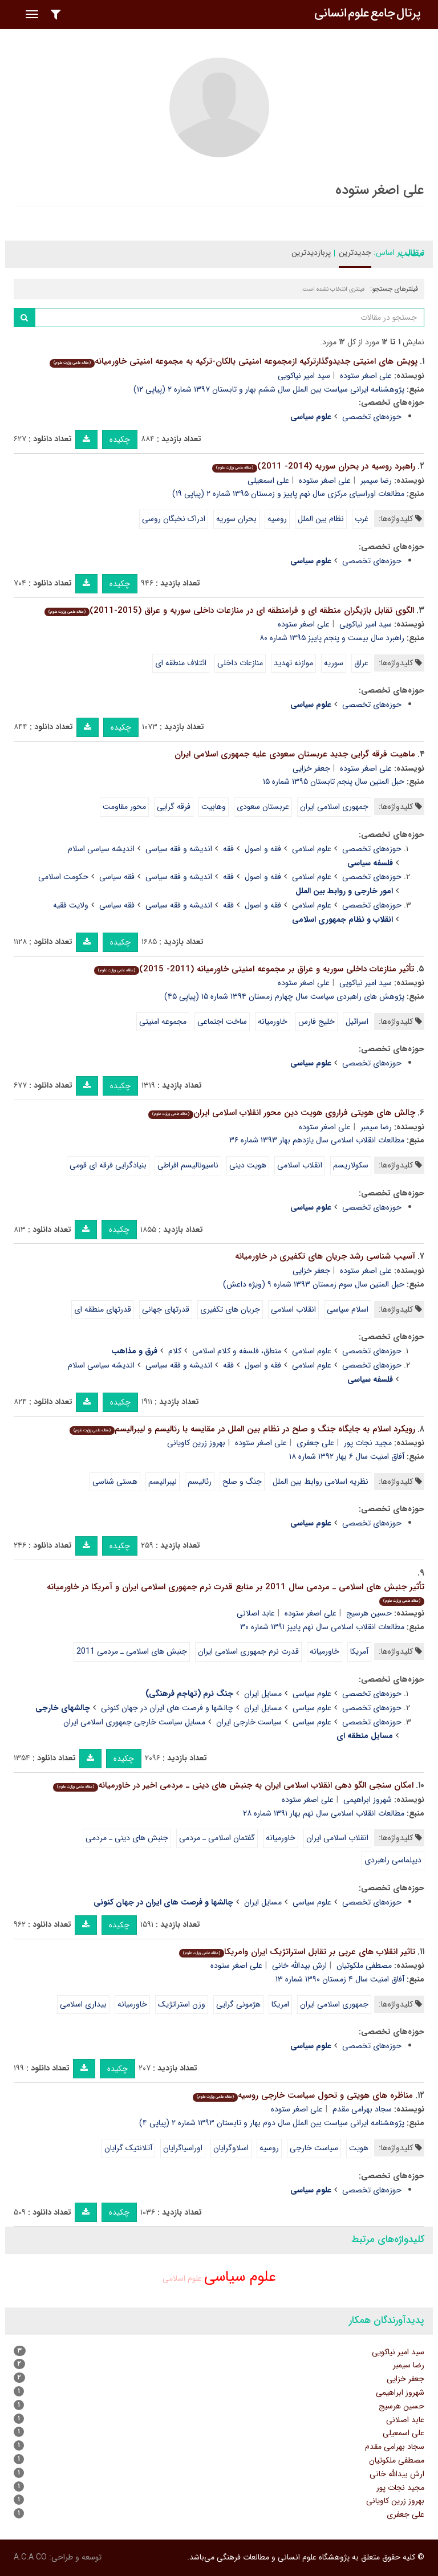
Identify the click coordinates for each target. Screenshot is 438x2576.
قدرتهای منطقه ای (102, 1309)
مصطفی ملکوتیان (364, 1965)
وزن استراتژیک (181, 2004)
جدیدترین (355, 252)
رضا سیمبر (376, 480)
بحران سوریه (236, 518)
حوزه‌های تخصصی (372, 416)
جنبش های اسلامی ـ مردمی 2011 (131, 1651)
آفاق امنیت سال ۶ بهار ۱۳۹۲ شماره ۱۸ (346, 1456)
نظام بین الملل (321, 518)
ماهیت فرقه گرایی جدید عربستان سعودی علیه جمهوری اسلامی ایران (295, 754)
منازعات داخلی (240, 663)
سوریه (333, 663)
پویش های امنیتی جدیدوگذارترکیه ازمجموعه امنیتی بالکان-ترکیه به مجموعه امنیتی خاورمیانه (233, 361)
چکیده (120, 439)
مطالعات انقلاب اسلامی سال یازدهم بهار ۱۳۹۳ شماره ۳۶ (316, 1140)
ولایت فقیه (70, 905)
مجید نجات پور (368, 1442)
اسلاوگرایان (231, 2148)
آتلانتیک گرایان (128, 2148)
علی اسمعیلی (268, 480)
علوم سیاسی (312, 1693)
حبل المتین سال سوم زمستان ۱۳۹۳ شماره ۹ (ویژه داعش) (313, 1284)
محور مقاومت (124, 806)
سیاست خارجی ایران (249, 1722)
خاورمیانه (272, 1021)
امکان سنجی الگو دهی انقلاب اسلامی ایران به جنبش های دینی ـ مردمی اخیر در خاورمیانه (233, 1785)
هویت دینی (247, 1165)
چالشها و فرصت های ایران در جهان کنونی (167, 1708)
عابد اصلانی (256, 1613)
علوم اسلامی (311, 849)
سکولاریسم (350, 1165)
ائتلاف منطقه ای (180, 663)
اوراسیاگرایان (182, 2148)
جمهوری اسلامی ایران (334, 806)
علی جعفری (315, 1442)
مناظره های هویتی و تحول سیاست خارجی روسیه (303, 2095)
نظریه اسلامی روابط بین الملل (320, 1481)
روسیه (277, 518)
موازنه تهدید (293, 663)
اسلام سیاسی (347, 1309)
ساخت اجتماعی (222, 1021)
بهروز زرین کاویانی (196, 1442)
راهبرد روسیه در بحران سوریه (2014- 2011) (313, 466)
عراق (361, 663)
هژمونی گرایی (238, 2004)
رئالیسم (200, 1481)
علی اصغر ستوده (366, 375)
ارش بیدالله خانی (299, 1965)
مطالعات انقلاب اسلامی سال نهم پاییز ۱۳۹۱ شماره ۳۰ (322, 1627)
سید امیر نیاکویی (304, 375)
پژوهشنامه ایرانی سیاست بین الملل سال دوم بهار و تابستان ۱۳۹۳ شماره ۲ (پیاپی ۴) (271, 2123)
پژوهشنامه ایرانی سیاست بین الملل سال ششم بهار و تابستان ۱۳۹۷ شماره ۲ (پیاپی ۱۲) (268, 389)
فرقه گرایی (173, 806)
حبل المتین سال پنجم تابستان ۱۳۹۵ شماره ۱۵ (333, 781)
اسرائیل (357, 1021)
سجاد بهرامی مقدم (362, 2109)
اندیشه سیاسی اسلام (101, 849)
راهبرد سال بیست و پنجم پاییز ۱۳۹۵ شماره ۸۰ (331, 638)
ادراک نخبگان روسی (173, 518)
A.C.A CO (30, 2557)
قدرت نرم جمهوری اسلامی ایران (248, 1651)
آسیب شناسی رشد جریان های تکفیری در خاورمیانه (325, 1256)
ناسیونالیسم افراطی (187, 1165)
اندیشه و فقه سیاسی (178, 849)
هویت (358, 2148)
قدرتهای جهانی (165, 1309)
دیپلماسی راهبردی (392, 1860)
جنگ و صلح (242, 1481)
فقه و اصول (263, 849)
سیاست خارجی (314, 2148)
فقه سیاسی (117, 876)
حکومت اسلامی (63, 876)
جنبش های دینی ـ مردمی (127, 1838)
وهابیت (213, 806)
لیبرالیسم (162, 1481)
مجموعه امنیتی (162, 1021)
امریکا (280, 2004)
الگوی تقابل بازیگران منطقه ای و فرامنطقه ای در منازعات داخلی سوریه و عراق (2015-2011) (229, 610)
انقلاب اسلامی (299, 1165)
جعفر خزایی (311, 768)
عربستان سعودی (263, 806)
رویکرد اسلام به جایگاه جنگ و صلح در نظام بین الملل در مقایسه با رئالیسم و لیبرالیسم (242, 1429)
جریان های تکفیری (230, 1309)
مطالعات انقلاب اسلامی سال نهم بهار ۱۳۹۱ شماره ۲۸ (323, 1813)
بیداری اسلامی (83, 2004)
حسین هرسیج (369, 1613)
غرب (361, 518)
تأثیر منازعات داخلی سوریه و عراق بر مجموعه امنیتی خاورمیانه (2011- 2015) (254, 969)
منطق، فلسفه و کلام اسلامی (236, 1351)
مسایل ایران (263, 1693)
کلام (174, 1351)
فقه (228, 849)
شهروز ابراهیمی (367, 1799)
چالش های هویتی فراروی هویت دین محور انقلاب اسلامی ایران (281, 1113)
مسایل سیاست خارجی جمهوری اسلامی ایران (134, 1722)
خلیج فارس (316, 1021)
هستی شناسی (114, 1481)
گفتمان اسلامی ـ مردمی (217, 1838)
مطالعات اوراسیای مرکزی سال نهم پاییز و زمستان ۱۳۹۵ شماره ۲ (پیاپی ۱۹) (288, 493)
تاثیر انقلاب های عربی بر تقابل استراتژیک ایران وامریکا (297, 1952)
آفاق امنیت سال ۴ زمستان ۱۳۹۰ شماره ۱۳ (339, 1979)
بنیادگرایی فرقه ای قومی (108, 1165)
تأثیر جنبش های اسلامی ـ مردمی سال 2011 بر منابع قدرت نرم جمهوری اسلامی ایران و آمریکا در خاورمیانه (235, 1593)
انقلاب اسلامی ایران (337, 1838)
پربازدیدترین (311, 252)
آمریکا (359, 1651)
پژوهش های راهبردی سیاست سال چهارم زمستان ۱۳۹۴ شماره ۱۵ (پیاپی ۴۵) (284, 996)
